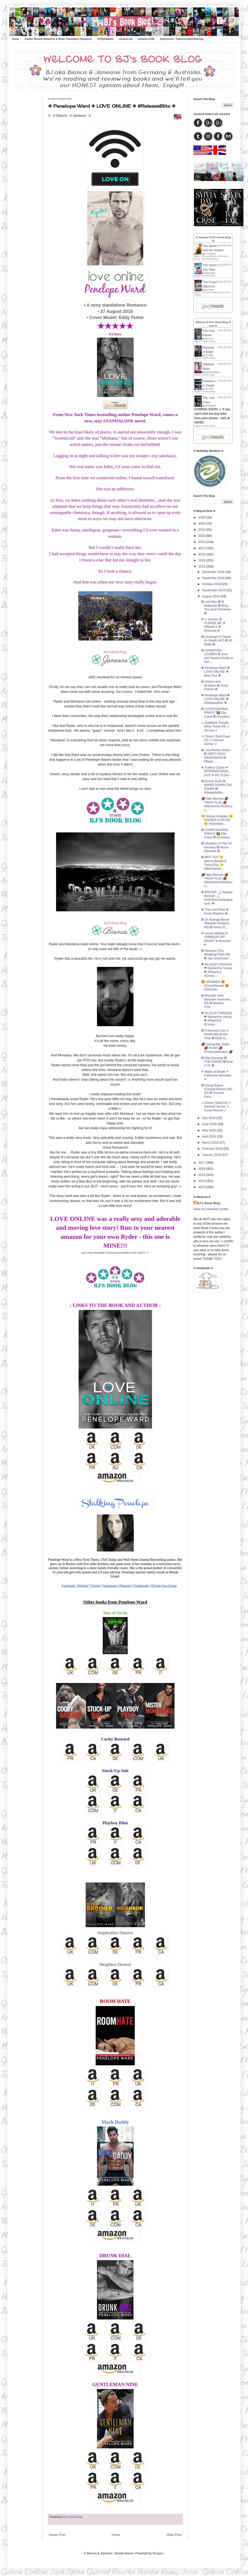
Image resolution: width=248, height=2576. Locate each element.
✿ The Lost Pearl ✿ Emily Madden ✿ (215, 911)
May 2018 (209, 1130)
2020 (202, 554)
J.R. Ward (209, 355)
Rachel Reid (210, 273)
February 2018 (212, 1148)
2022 (202, 542)
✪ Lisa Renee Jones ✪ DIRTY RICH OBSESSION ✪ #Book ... (215, 755)
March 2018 (211, 1142)
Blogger (158, 2553)
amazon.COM (146, 38)
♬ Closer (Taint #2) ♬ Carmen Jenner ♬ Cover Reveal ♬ (216, 1106)
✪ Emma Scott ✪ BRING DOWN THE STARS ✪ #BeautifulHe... (216, 786)
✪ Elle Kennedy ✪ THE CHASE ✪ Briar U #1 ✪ (217, 1061)
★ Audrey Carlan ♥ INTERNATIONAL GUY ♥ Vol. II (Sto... (216, 771)
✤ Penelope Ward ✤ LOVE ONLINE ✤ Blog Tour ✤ (215, 671)
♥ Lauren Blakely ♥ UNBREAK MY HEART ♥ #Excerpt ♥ (216, 939)
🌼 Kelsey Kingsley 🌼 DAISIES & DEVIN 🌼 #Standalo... (217, 820)
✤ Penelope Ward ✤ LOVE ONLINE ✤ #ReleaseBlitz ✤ (215, 699)
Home (15, 38)
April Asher (209, 290)
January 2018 (212, 1155)
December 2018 (213, 572)
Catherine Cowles (212, 372)
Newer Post (57, 2535)
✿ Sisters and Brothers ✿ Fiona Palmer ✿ (214, 685)
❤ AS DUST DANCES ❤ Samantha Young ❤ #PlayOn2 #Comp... (216, 970)
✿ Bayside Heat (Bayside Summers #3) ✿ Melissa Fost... (216, 1001)
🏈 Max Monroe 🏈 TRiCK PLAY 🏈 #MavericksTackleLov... (216, 804)
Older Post (174, 2535)
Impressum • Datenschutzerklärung (181, 38)
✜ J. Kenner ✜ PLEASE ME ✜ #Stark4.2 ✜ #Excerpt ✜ (213, 625)
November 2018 (213, 578)
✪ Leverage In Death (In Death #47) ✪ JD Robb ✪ (216, 640)
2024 (202, 529)
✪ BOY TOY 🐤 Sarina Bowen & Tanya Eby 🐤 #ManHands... (214, 862)
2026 (202, 517)
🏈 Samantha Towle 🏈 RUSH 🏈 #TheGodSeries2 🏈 (216, 1048)
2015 (202, 1175)
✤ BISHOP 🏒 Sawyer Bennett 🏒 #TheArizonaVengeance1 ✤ (217, 897)
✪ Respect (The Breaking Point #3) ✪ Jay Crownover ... (216, 954)
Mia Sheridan (210, 406)
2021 (202, 548)
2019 (202, 560)
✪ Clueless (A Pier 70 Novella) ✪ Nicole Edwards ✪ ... (216, 847)
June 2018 (210, 1124)
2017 (202, 1162)
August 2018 (211, 596)
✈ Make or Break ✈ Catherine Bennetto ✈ (216, 1075)
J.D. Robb (209, 389)
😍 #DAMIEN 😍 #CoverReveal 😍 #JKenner (215, 985)
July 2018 (209, 1118)
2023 (202, 536)
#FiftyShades (105, 38)
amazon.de (125, 38)
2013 (202, 1187)
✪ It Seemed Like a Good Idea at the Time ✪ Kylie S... (214, 1034)
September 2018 (214, 590)
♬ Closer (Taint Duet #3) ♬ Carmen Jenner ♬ (215, 740)
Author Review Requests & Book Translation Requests (58, 38)
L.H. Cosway (210, 254)
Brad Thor (209, 339)
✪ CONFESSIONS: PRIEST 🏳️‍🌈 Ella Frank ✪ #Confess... (216, 712)
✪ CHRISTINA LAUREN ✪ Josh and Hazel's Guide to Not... (217, 656)
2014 (202, 1181)
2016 (202, 1168)
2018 (202, 566)
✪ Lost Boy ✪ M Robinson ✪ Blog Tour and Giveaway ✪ (216, 607)
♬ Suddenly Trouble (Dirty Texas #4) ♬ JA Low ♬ (215, 726)
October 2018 (212, 584)
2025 (202, 523)
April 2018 (209, 1136)
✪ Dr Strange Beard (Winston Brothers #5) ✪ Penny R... (215, 923)
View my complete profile (210, 1209)
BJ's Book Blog (208, 1203)
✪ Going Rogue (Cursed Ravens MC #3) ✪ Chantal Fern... (216, 1091)
